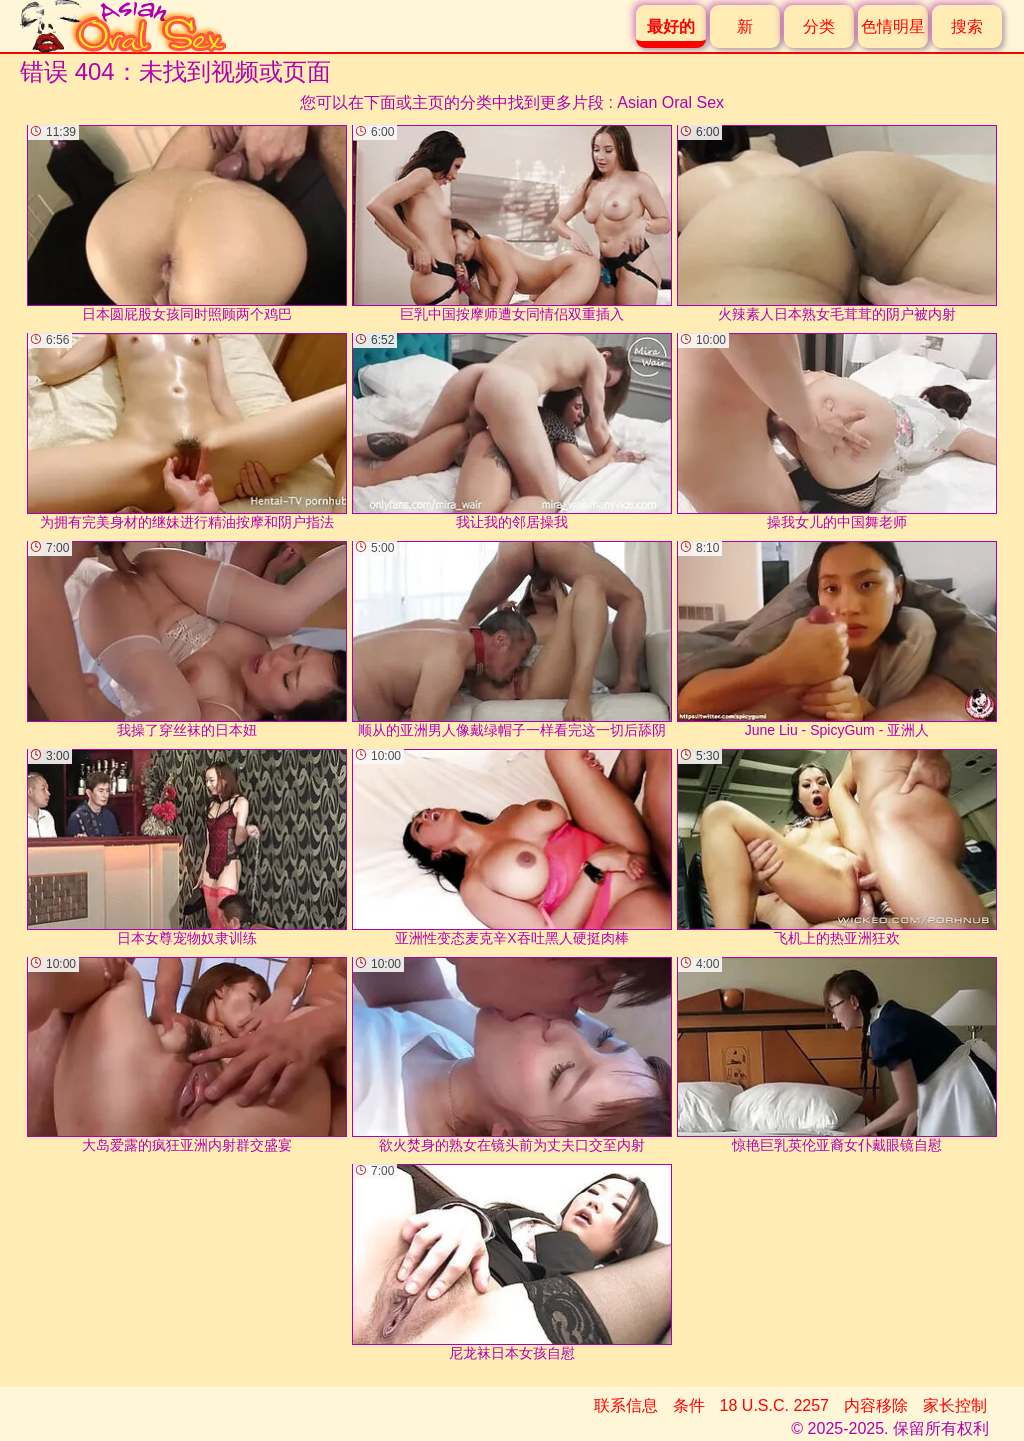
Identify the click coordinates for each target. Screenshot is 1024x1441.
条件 (689, 1405)
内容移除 (876, 1405)
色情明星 (893, 26)
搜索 (967, 26)
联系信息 (626, 1405)
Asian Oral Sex (670, 102)
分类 (819, 26)
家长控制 (955, 1405)
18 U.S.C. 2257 (774, 1405)
